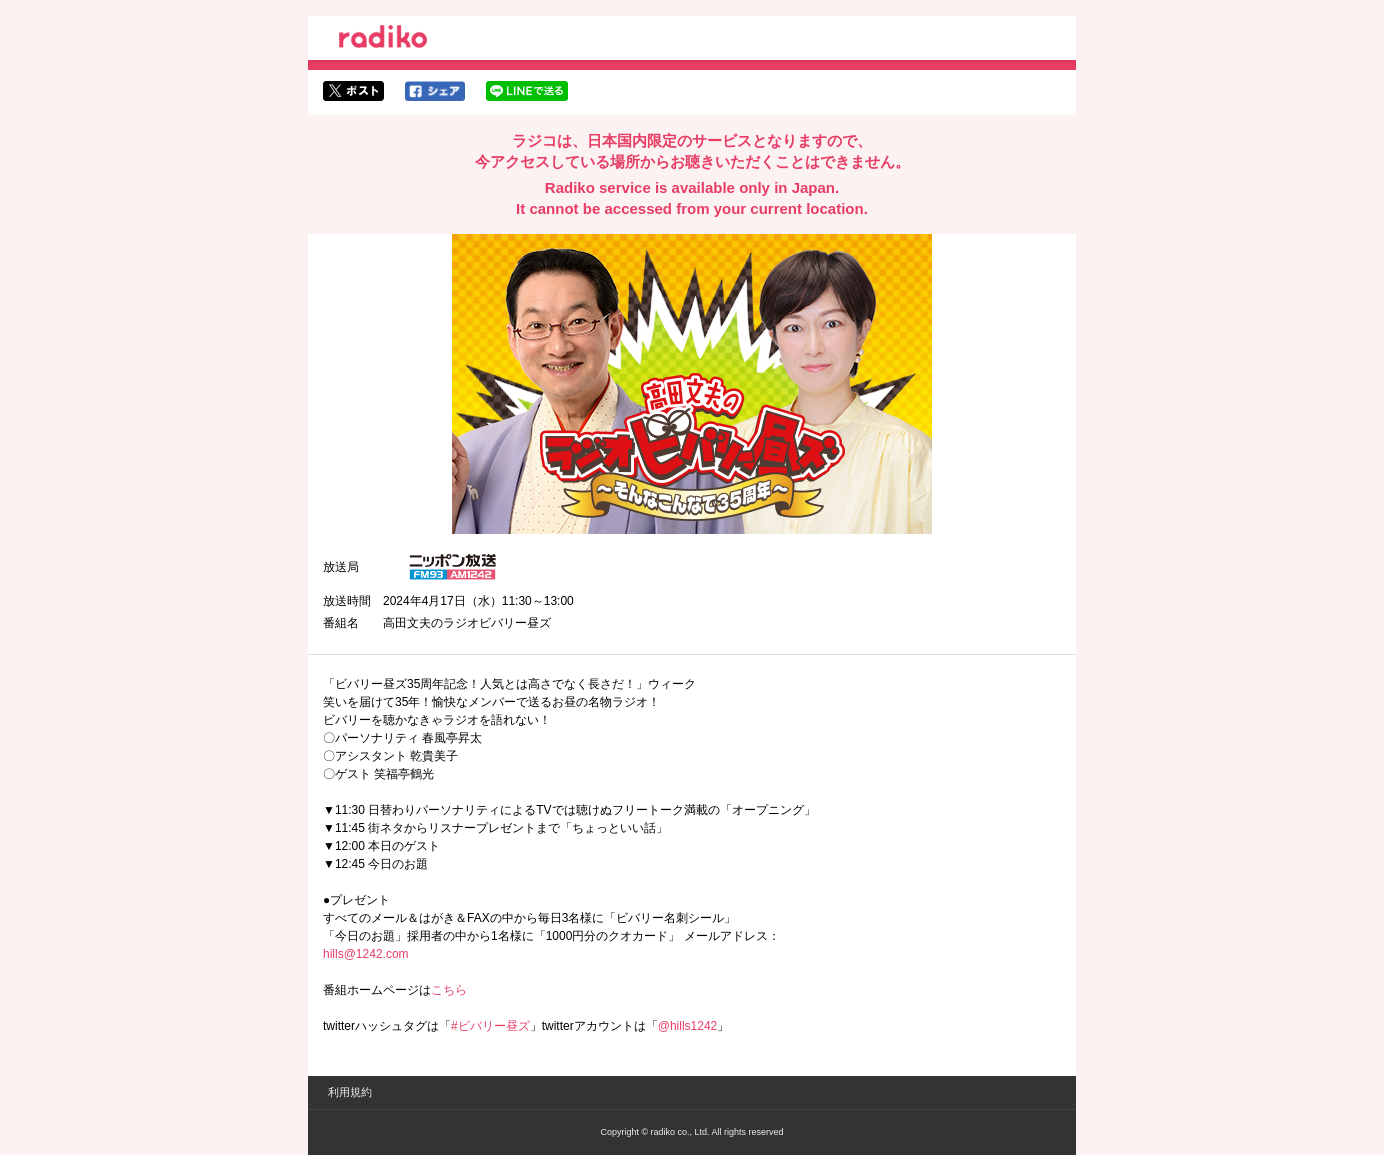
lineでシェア (527, 91)
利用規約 (350, 1092)
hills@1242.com (366, 954)
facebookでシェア (435, 91)
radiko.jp (383, 40)
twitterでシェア (353, 91)
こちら (449, 990)
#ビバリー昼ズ (490, 1026)
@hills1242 (688, 1026)
